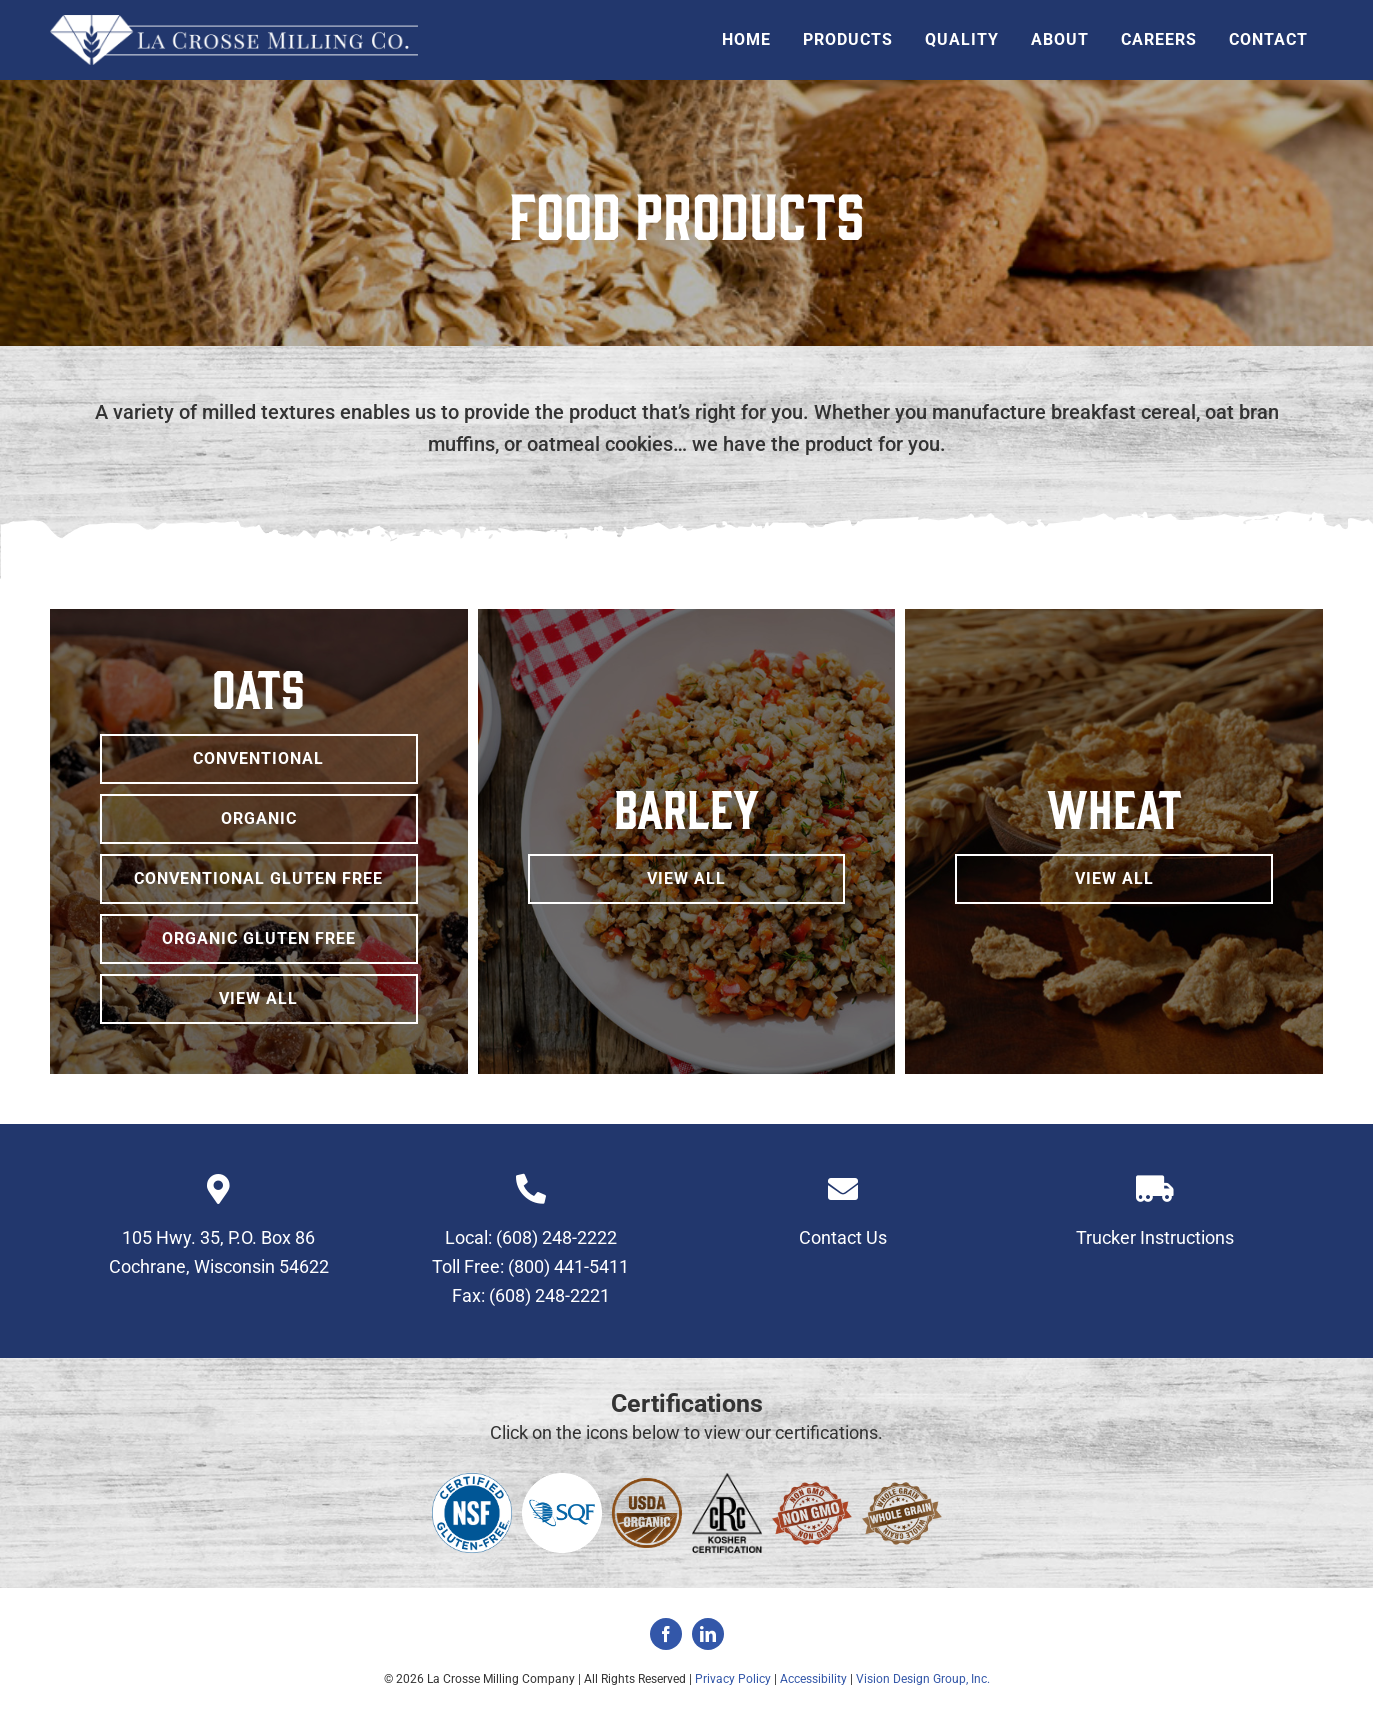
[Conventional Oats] (259, 759)
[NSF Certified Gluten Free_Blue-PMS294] (472, 1481)
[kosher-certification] (727, 1481)
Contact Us (843, 1237)
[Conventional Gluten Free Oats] (259, 879)
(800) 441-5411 (568, 1266)
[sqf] (562, 1481)
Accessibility (813, 1679)
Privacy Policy (733, 1679)
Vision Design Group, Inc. (923, 1679)
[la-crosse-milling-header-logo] (234, 23)
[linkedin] (708, 1634)
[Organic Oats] (259, 819)
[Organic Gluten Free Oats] (259, 939)
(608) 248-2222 (556, 1237)
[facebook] (666, 1634)
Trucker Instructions (1155, 1237)
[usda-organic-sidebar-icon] (647, 1486)
